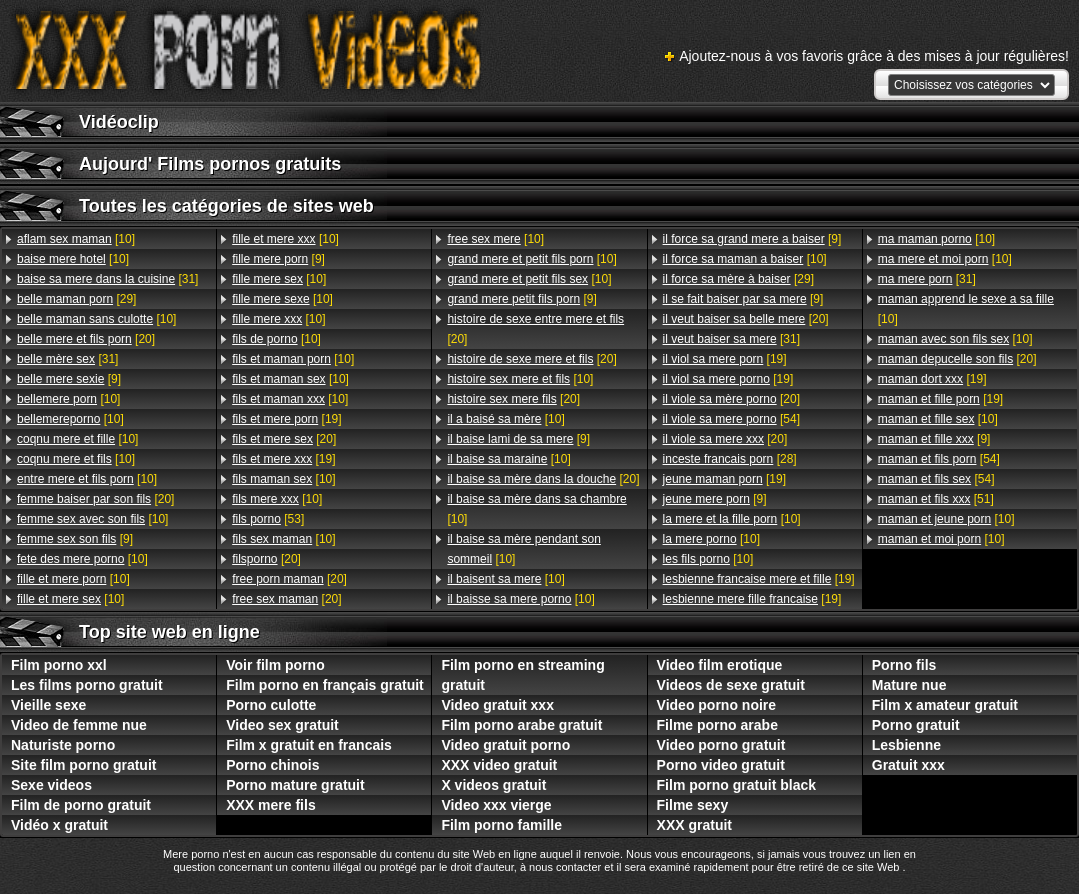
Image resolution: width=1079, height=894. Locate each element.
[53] (268, 519)
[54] (731, 419)
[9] (69, 379)
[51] (936, 499)
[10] (76, 239)
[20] (86, 339)
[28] (730, 459)
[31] (107, 279)
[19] (286, 419)
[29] (76, 299)
